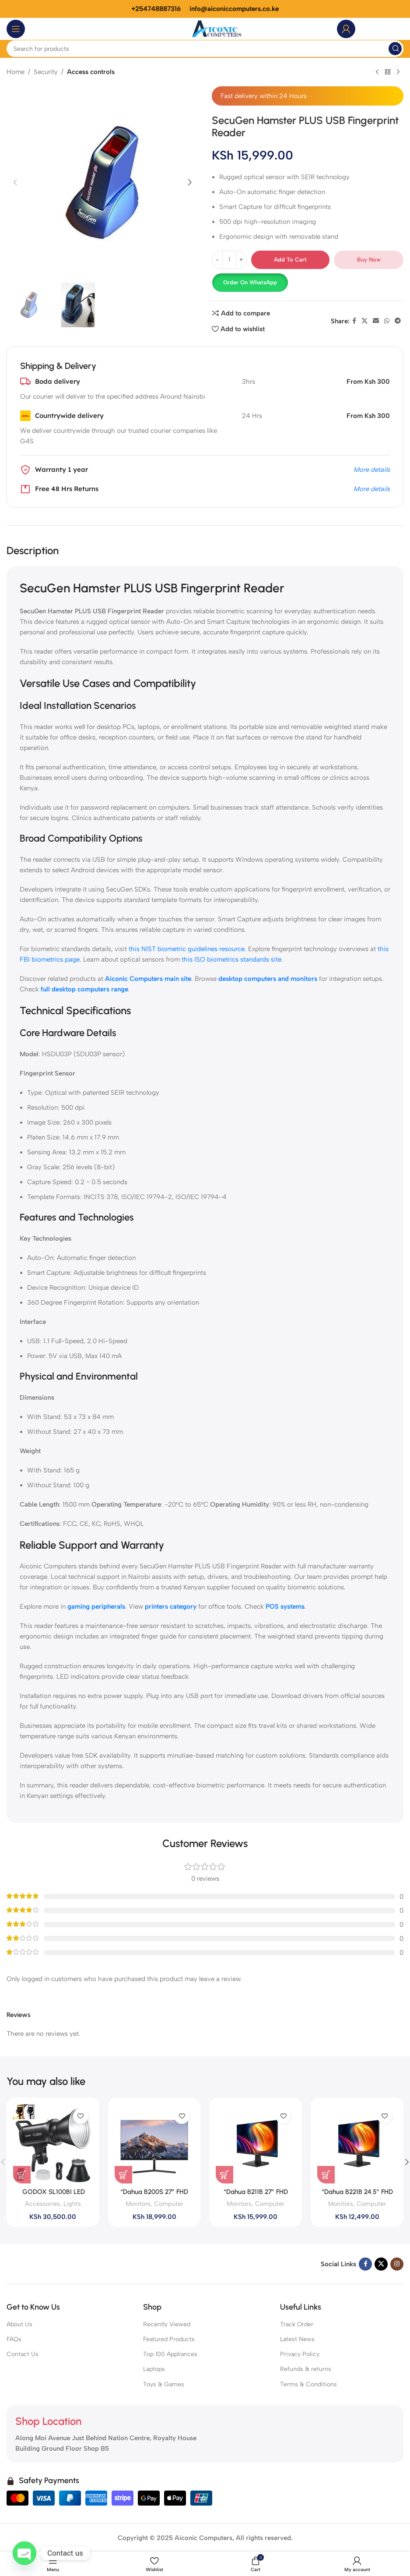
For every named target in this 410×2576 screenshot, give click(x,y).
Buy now (369, 259)
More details (372, 470)
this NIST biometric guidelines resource (187, 949)
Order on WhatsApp (250, 282)
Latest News (297, 2339)
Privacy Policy (299, 2354)
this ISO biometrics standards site (231, 959)
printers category (170, 1606)
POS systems (285, 1606)
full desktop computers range (84, 989)
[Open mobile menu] (15, 29)
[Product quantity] (229, 260)
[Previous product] (377, 72)
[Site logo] (217, 28)
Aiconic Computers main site (148, 979)
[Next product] (398, 72)
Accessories (42, 2204)
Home (16, 72)
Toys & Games (163, 2384)
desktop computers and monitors (267, 979)
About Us (19, 2324)
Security (46, 72)
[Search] (205, 48)
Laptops (154, 2369)
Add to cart (290, 259)
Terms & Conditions (308, 2384)
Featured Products (169, 2339)
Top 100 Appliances (170, 2354)
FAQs (14, 2339)
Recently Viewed (166, 2324)
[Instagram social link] (396, 2264)
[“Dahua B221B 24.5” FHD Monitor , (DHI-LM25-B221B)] (357, 2144)
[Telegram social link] (397, 321)
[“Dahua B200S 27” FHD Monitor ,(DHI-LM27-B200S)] (154, 2144)
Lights (72, 2204)
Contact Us (23, 2354)
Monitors (138, 2204)
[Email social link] (376, 321)
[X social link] (364, 321)
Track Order (296, 2324)
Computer (168, 2204)
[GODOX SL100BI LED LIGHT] (53, 2144)
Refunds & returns (305, 2369)
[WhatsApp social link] (387, 321)
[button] (15, 182)
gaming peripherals (96, 1606)
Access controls (91, 72)
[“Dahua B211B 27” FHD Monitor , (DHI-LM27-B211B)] (255, 2144)
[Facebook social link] (354, 321)
